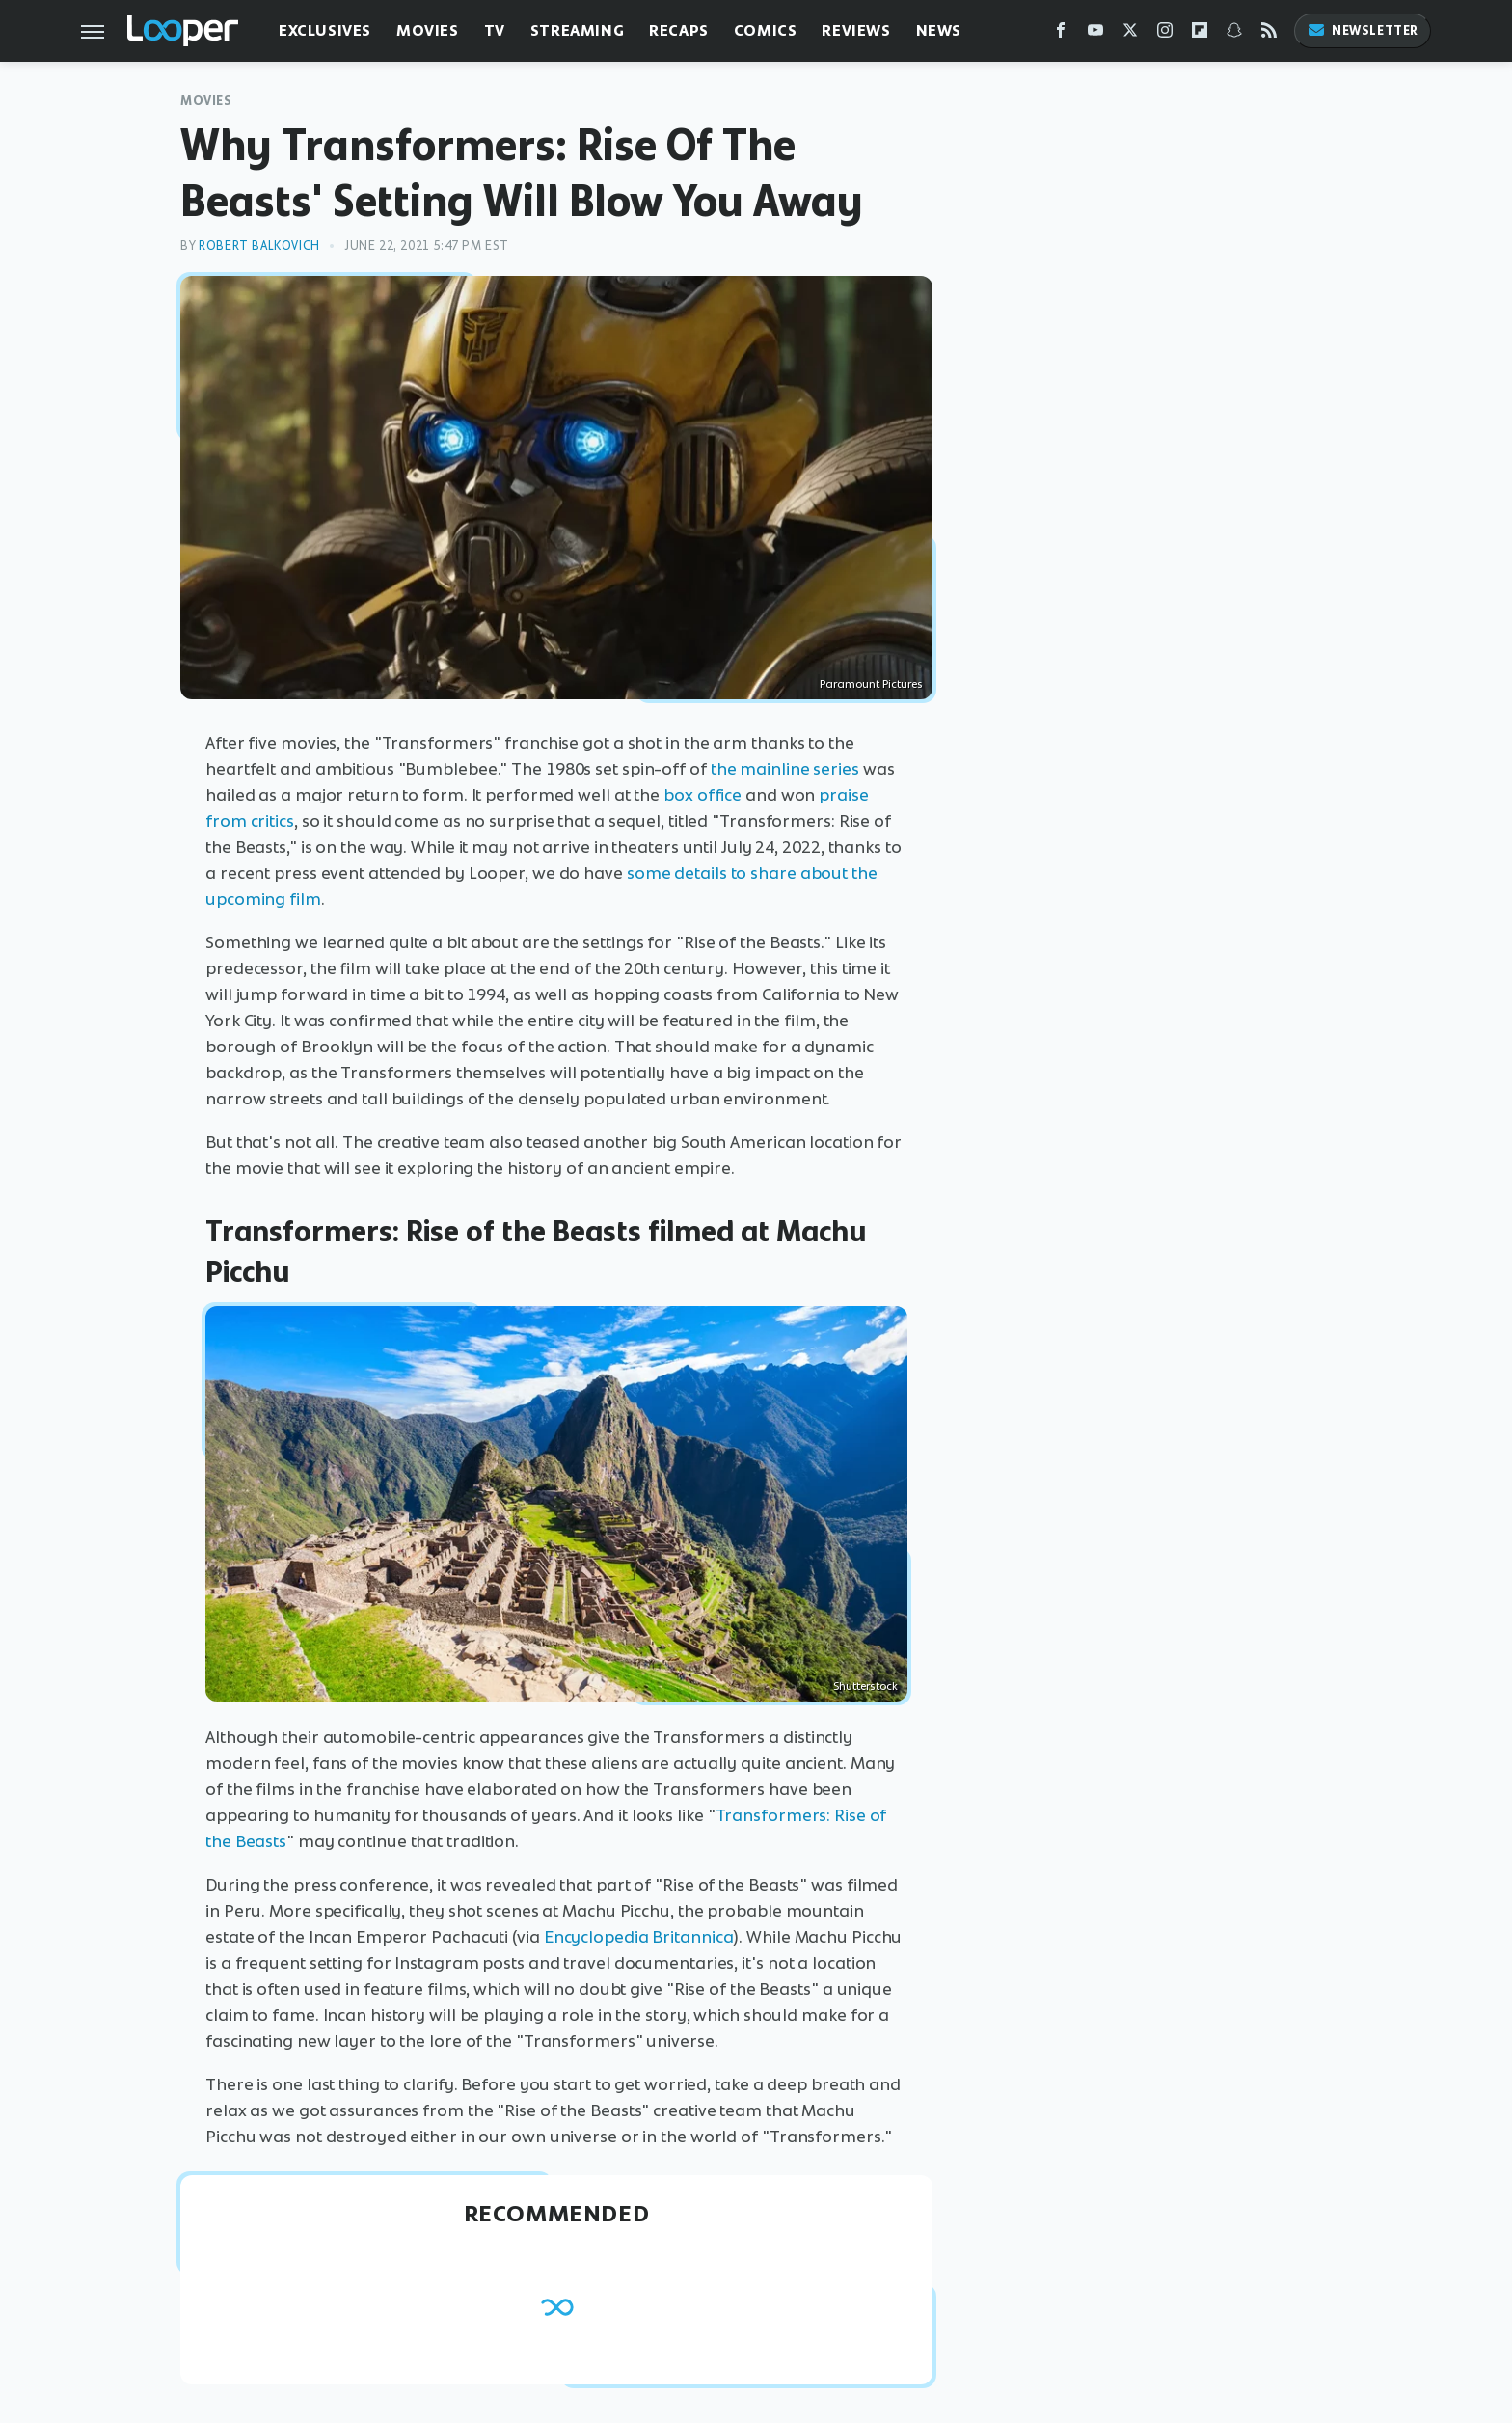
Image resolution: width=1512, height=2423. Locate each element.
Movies (427, 30)
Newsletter (1362, 30)
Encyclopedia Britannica (639, 1936)
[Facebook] (1060, 34)
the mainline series (785, 768)
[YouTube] (1095, 34)
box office (702, 794)
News (938, 30)
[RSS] (1269, 34)
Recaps (679, 30)
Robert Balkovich (259, 245)
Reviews (856, 30)
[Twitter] (1130, 34)
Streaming (577, 30)
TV (494, 30)
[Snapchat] (1234, 34)
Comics (765, 30)
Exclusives (325, 30)
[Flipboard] (1199, 34)
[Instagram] (1164, 34)
